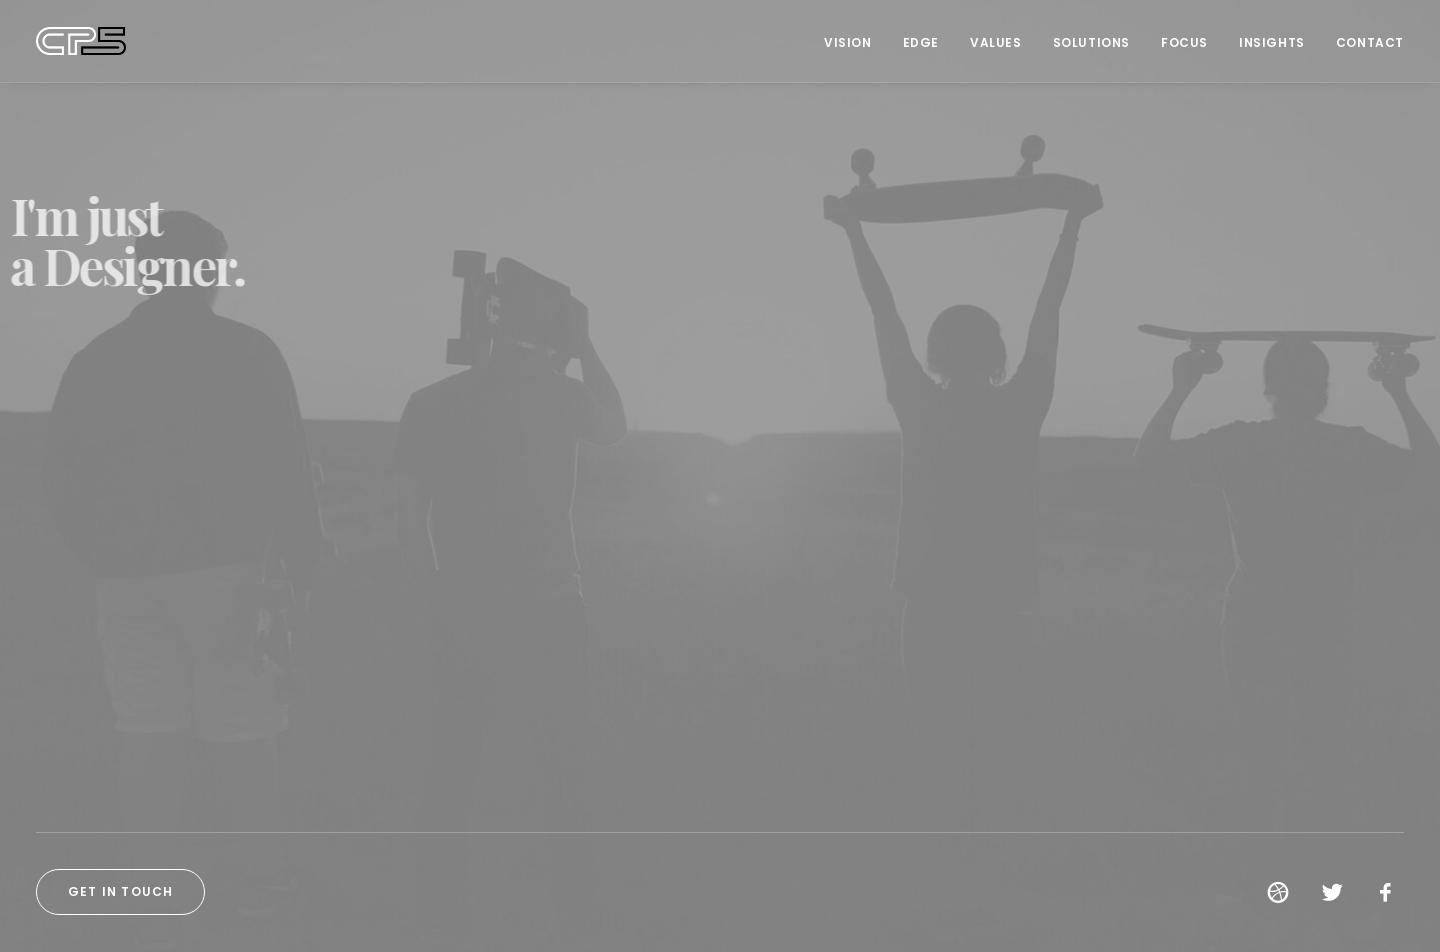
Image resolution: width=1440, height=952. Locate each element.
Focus (1184, 42)
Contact (1370, 42)
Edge (921, 42)
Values (996, 42)
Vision (848, 42)
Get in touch (120, 891)
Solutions (1091, 42)
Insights (1272, 42)
